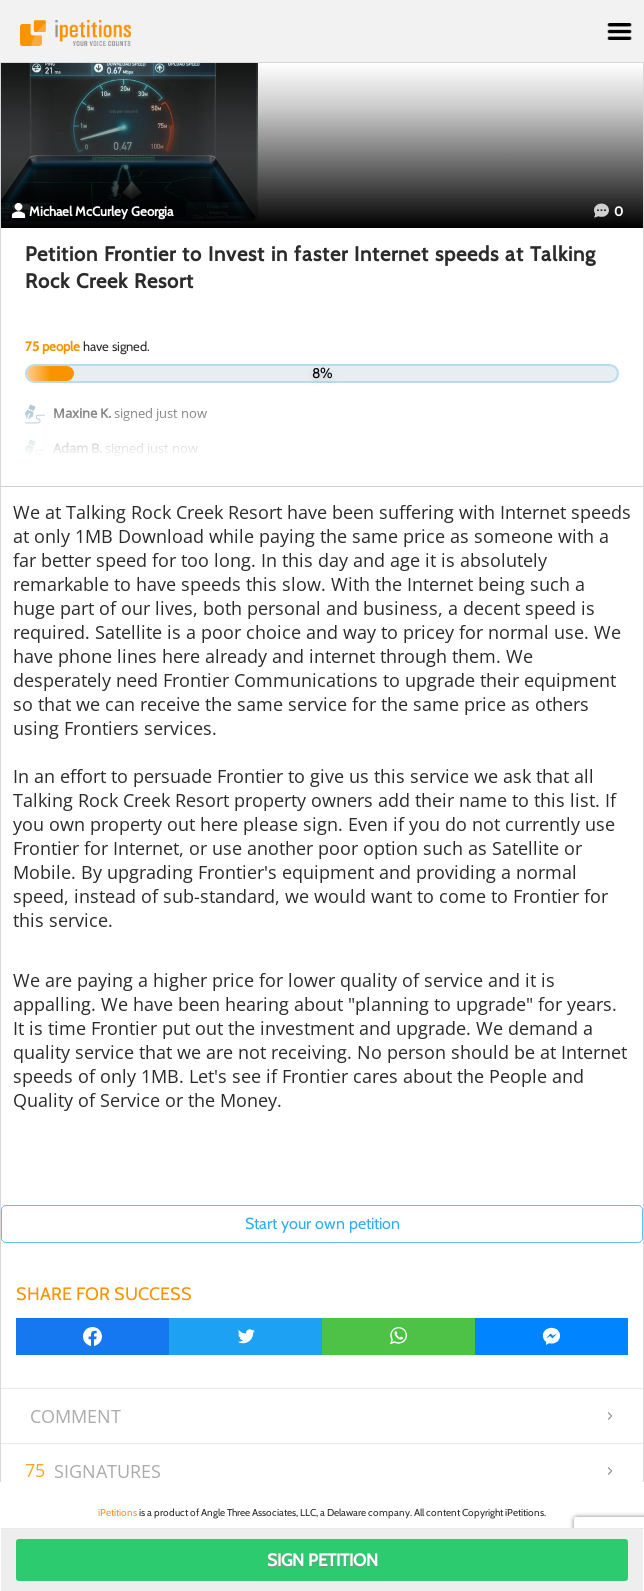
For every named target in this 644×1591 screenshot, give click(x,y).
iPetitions (322, 33)
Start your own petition (322, 1223)
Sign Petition (322, 1560)
